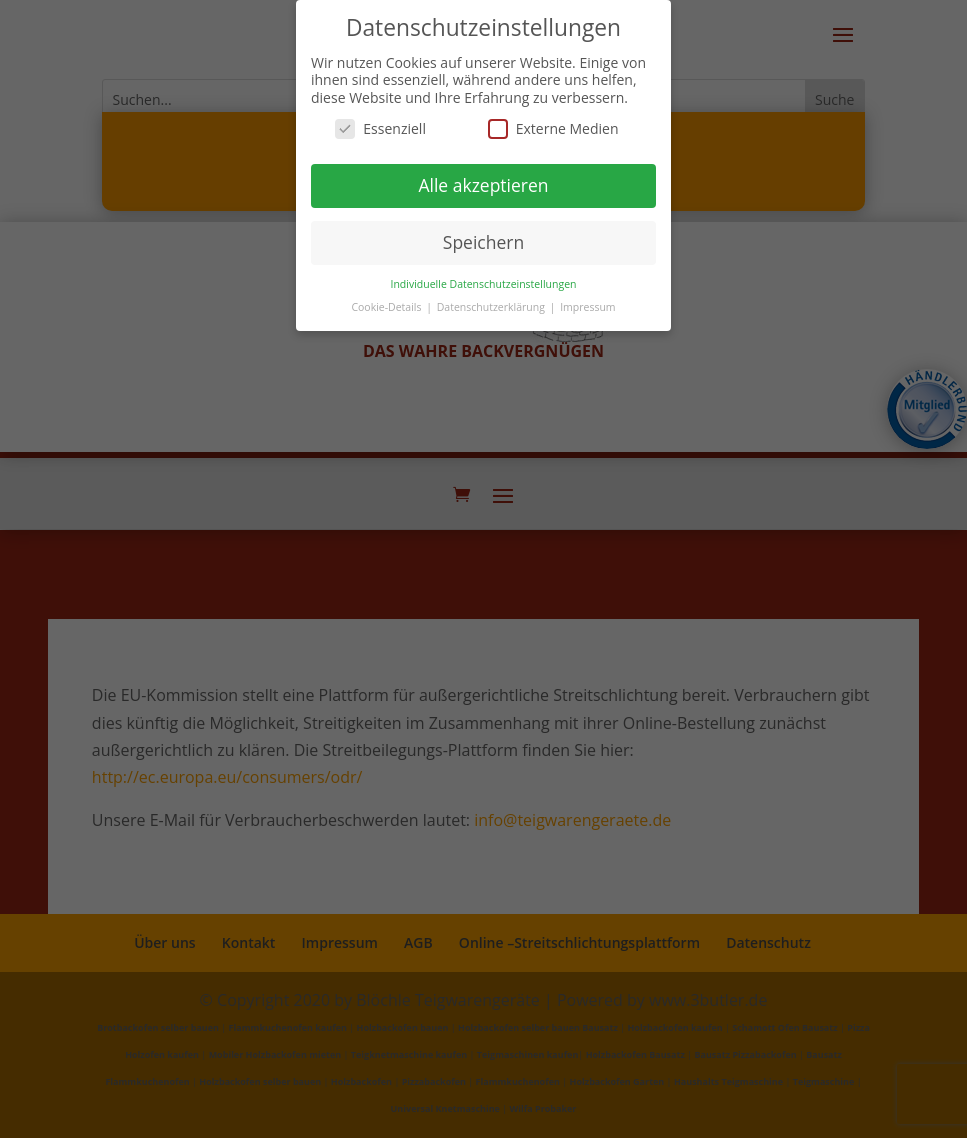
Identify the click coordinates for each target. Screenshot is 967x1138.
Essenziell (380, 128)
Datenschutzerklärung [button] (492, 306)
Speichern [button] (483, 242)
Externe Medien (553, 128)
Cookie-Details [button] (387, 306)
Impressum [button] (587, 306)
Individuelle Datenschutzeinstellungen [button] (484, 283)
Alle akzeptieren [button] (483, 185)
